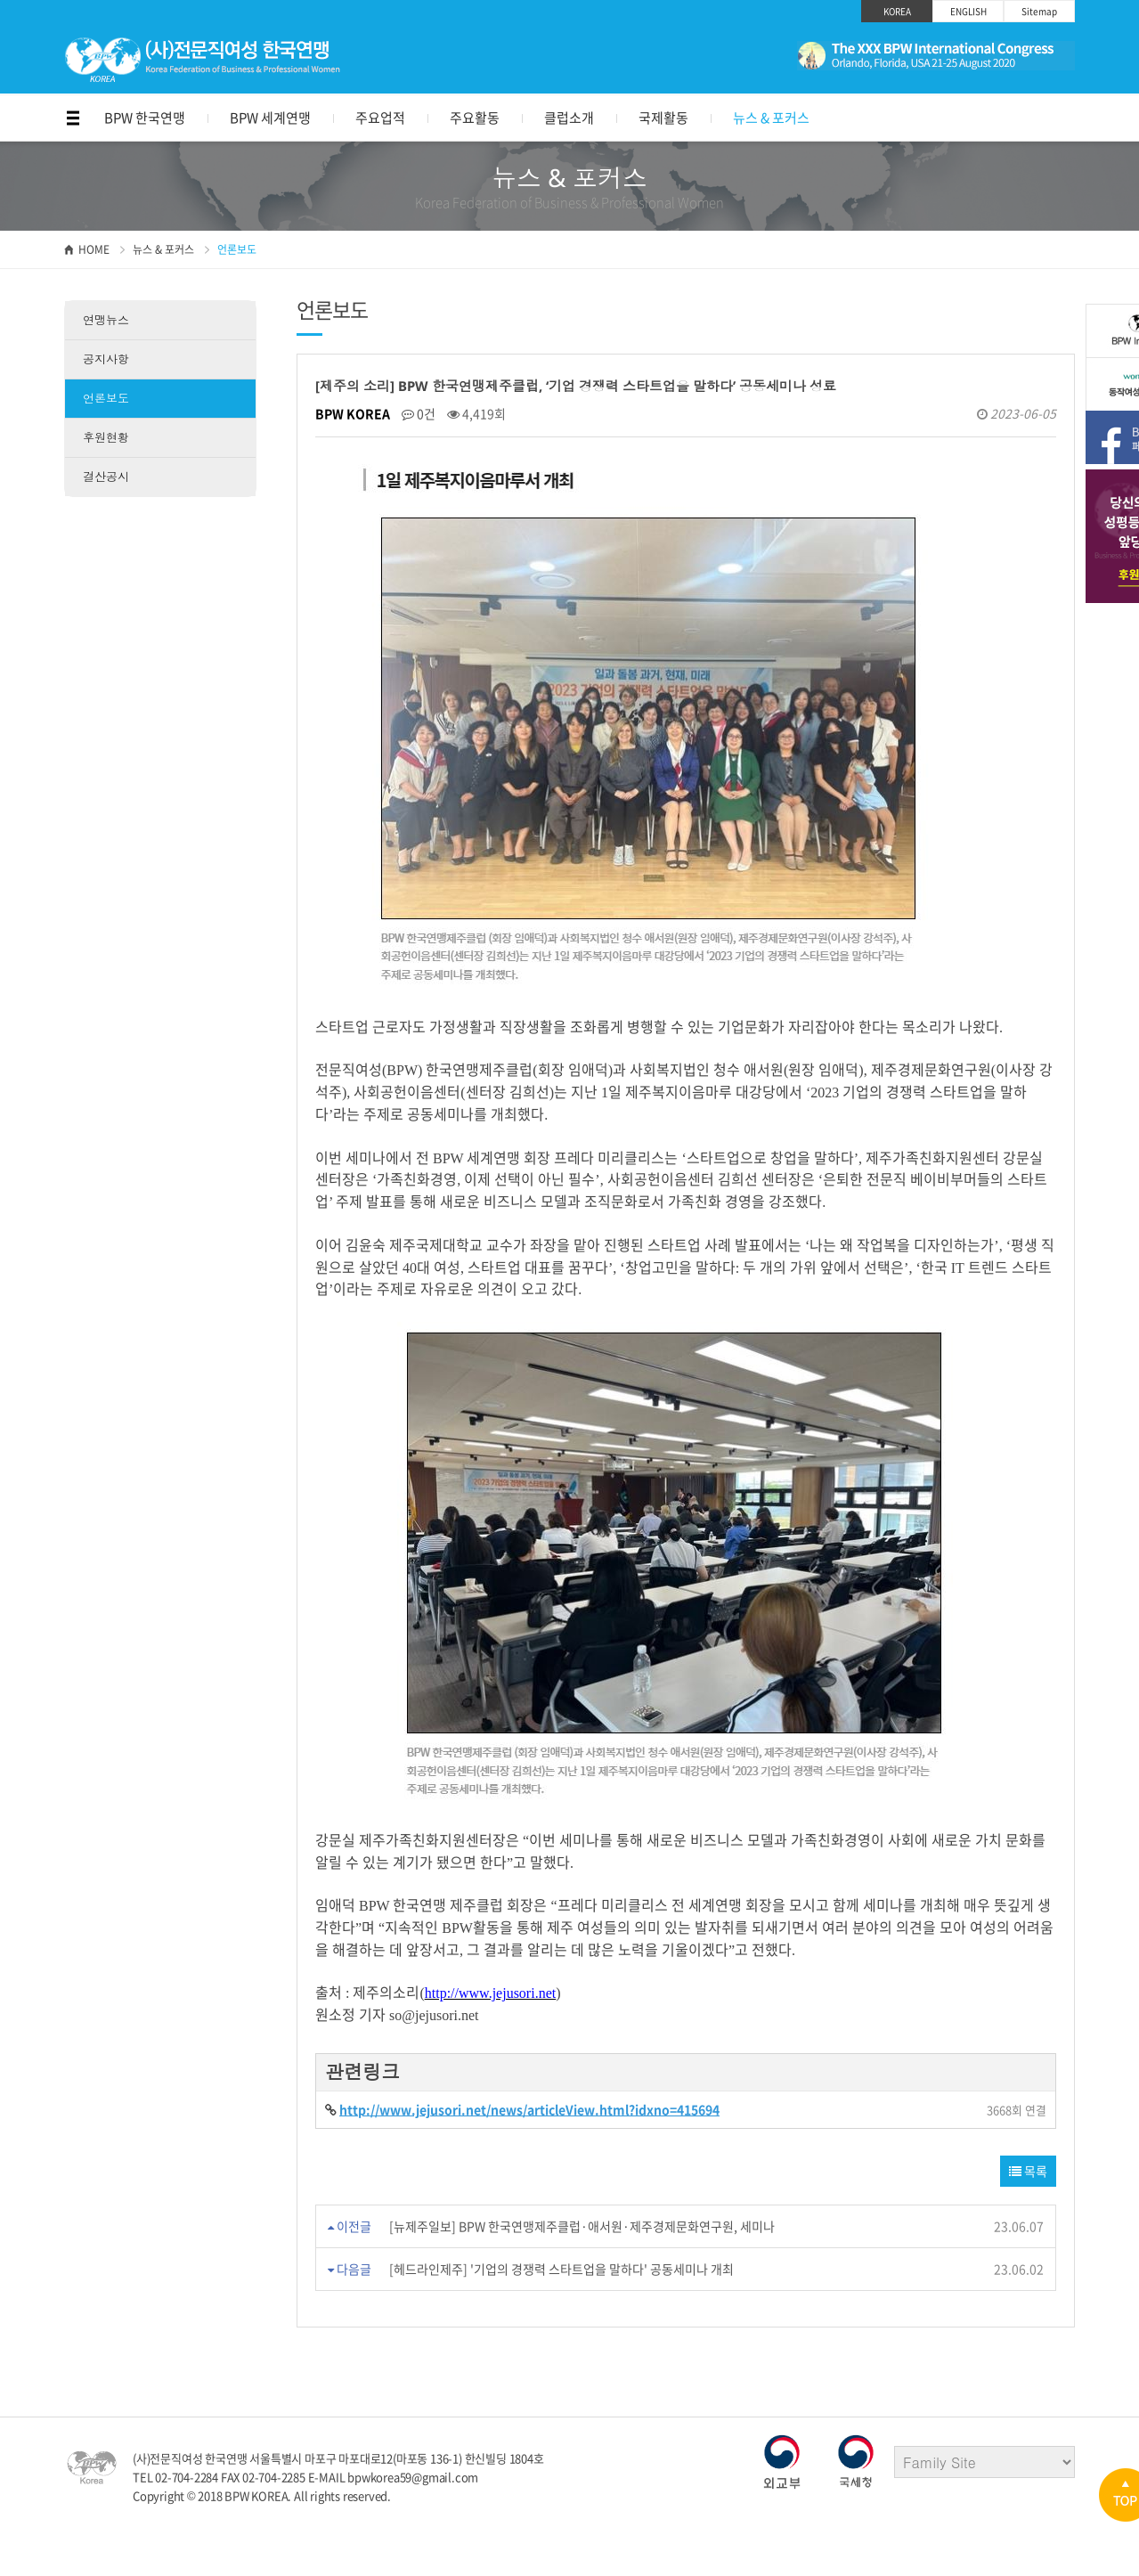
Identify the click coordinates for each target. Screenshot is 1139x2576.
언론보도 (106, 398)
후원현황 (106, 437)
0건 (418, 413)
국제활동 (663, 117)
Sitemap (1039, 11)
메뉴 (73, 118)
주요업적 (380, 117)
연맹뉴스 (106, 320)
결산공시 (106, 477)
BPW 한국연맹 (144, 117)
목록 (1028, 2171)
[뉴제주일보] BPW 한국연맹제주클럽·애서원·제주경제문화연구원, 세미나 (582, 2226)
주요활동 (475, 117)
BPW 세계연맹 (270, 117)
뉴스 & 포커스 (771, 117)
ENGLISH (968, 11)
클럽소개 (569, 117)
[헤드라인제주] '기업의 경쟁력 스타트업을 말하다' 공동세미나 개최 (561, 2269)
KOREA (897, 11)
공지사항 (106, 359)
